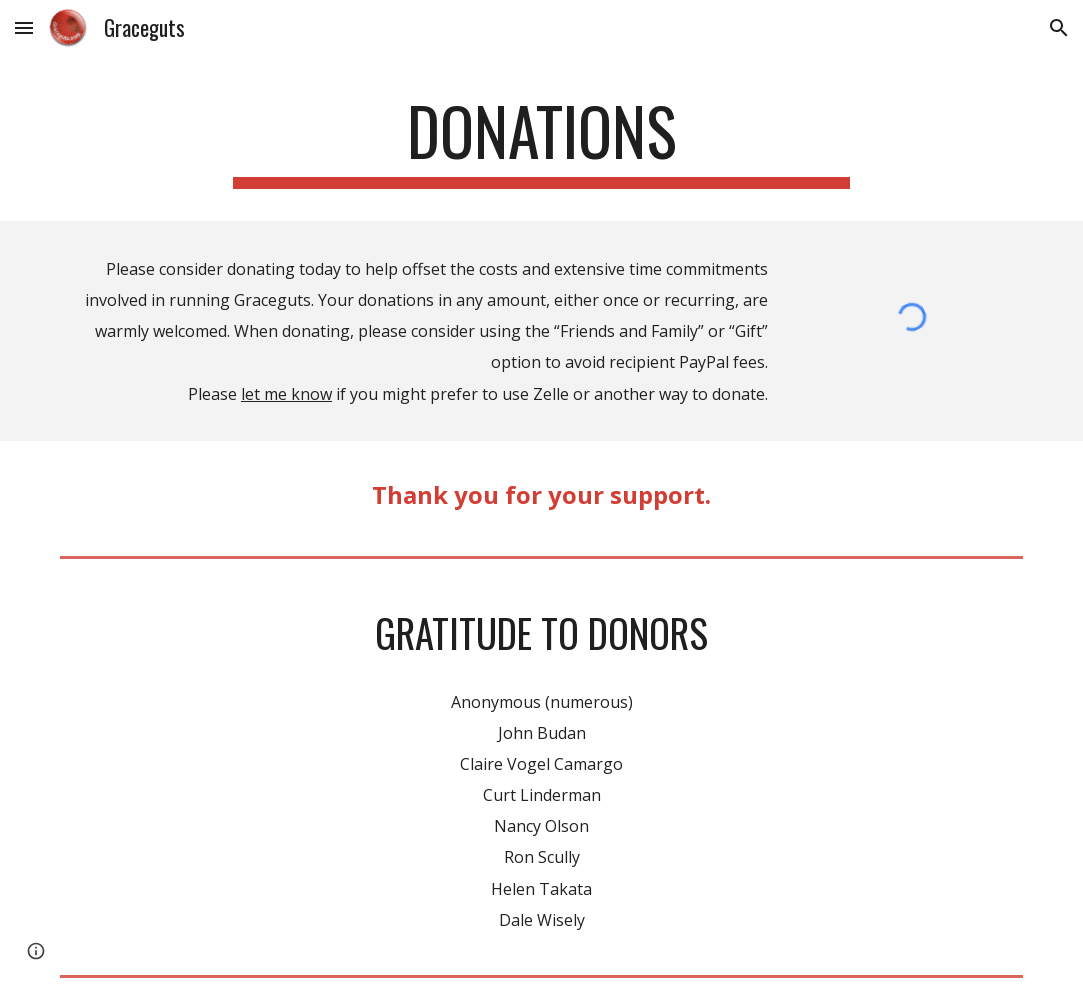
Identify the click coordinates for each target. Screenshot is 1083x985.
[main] (541, 140)
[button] (24, 27)
